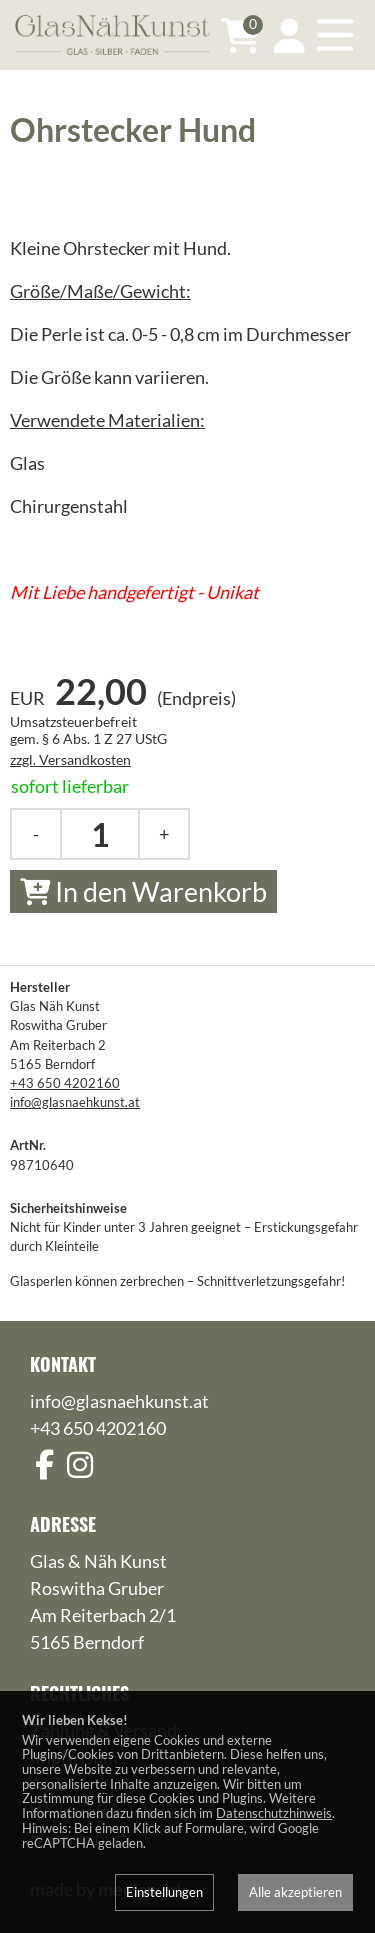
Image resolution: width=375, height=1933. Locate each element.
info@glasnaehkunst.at (75, 1102)
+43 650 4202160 (65, 1083)
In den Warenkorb (143, 891)
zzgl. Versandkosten (70, 759)
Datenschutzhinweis (274, 1813)
